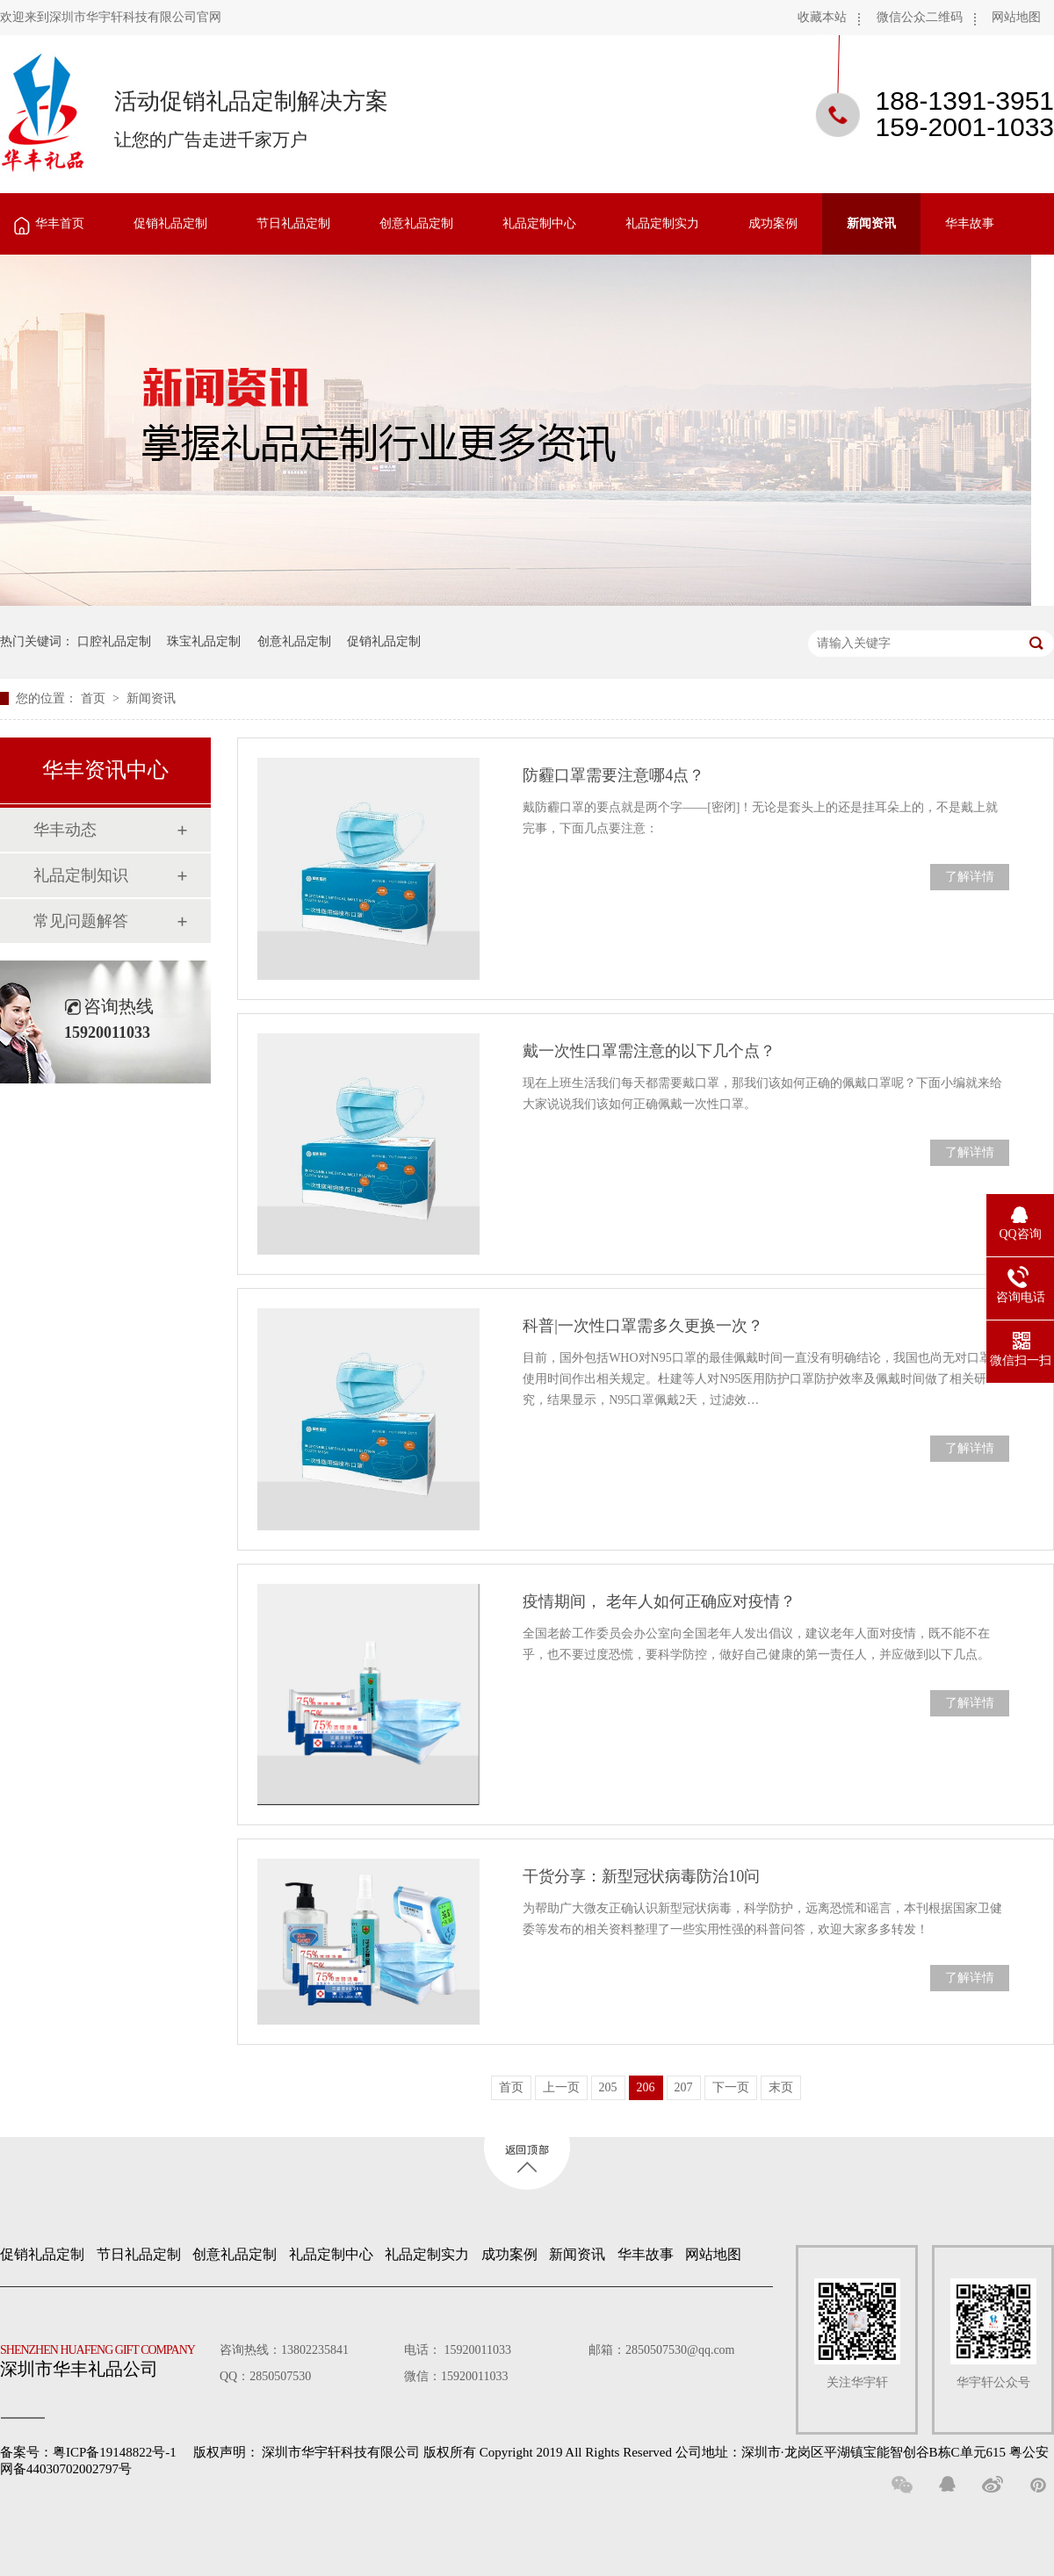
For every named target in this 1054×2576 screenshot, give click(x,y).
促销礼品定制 (170, 223)
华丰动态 (65, 829)
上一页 (561, 2087)
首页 (95, 698)
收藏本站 (822, 17)
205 (608, 2087)
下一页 (730, 2087)
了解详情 (969, 876)
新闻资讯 (871, 223)
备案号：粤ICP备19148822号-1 (88, 2452)
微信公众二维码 (920, 17)
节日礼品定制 (293, 223)
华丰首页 (59, 223)
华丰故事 (969, 223)
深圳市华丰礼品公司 (104, 2356)
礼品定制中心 (539, 223)
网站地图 (1016, 17)
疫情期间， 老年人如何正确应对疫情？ (659, 1601)
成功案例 (773, 223)
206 (646, 2087)
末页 (781, 2087)
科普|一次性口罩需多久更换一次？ (643, 1326)
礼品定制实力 (662, 223)
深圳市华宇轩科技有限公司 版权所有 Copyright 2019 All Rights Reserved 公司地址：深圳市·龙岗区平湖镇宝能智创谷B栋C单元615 (634, 2452)
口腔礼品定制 (114, 641)
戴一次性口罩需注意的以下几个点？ (649, 1051)
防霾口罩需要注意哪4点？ (613, 775)
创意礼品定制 (416, 223)
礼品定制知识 (80, 875)
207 (684, 2087)
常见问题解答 (80, 921)
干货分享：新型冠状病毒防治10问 (641, 1876)
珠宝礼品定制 (204, 641)
